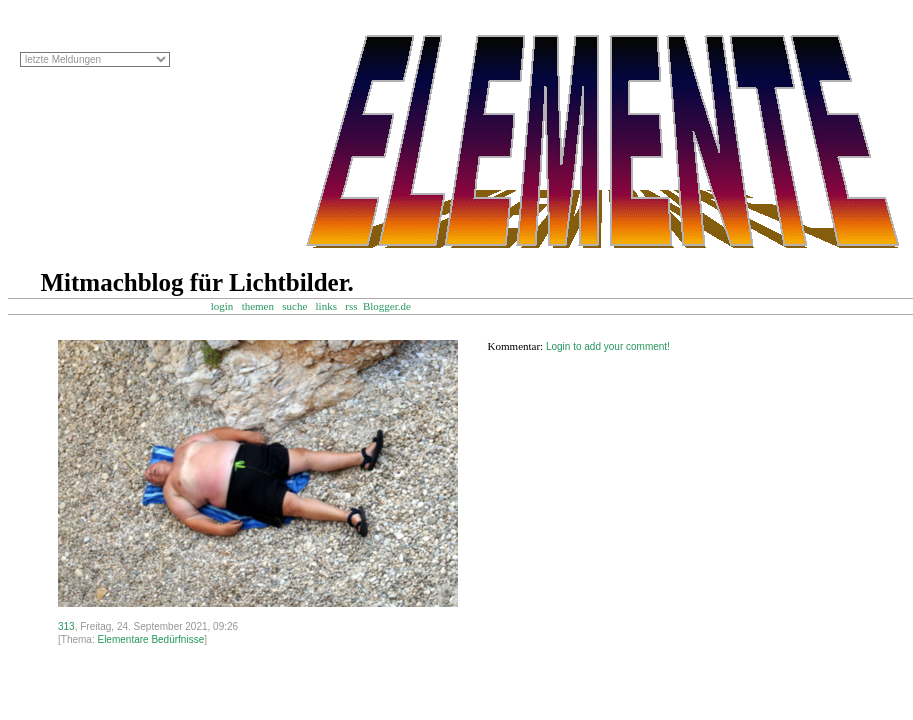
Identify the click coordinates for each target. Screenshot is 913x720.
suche (294, 306)
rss (351, 306)
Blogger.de (396, 306)
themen (258, 306)
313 (66, 626)
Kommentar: (516, 346)
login (222, 306)
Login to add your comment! (608, 346)
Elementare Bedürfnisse (150, 639)
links (326, 306)
